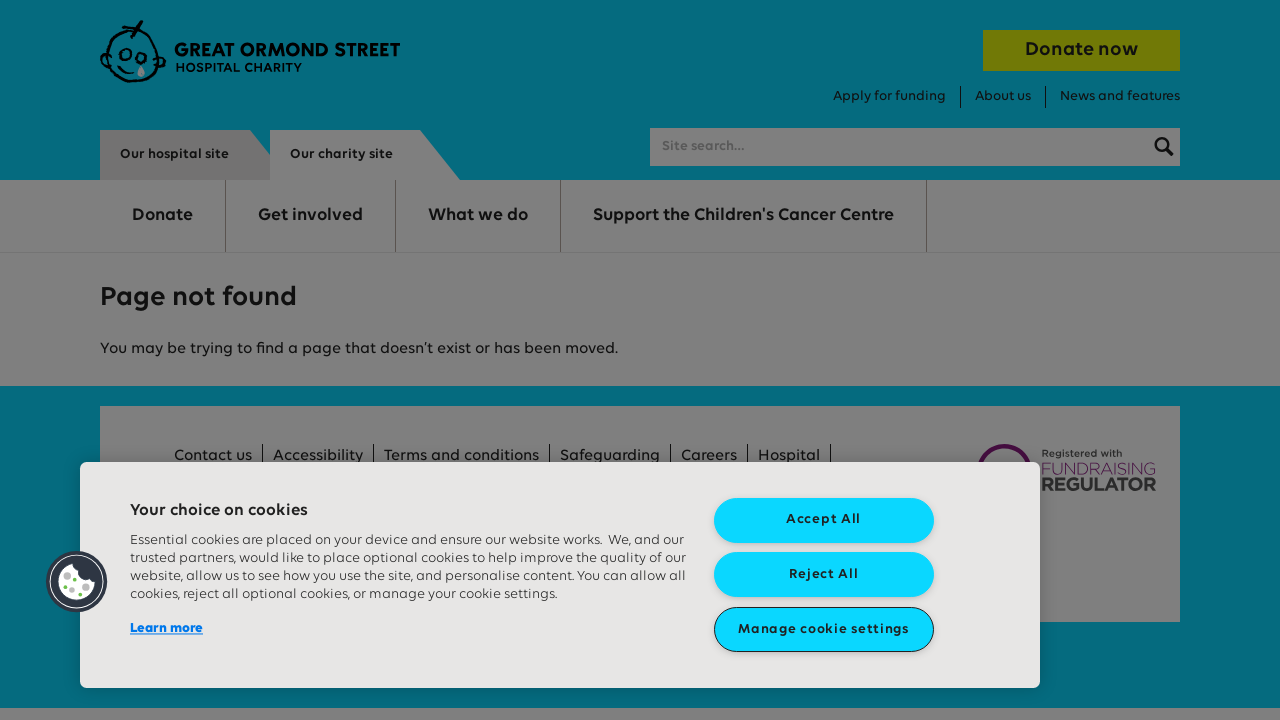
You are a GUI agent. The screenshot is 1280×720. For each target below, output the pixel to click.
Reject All (824, 574)
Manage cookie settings (823, 629)
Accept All (823, 519)
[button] (77, 582)
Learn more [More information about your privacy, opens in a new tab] (166, 628)
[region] (560, 575)
